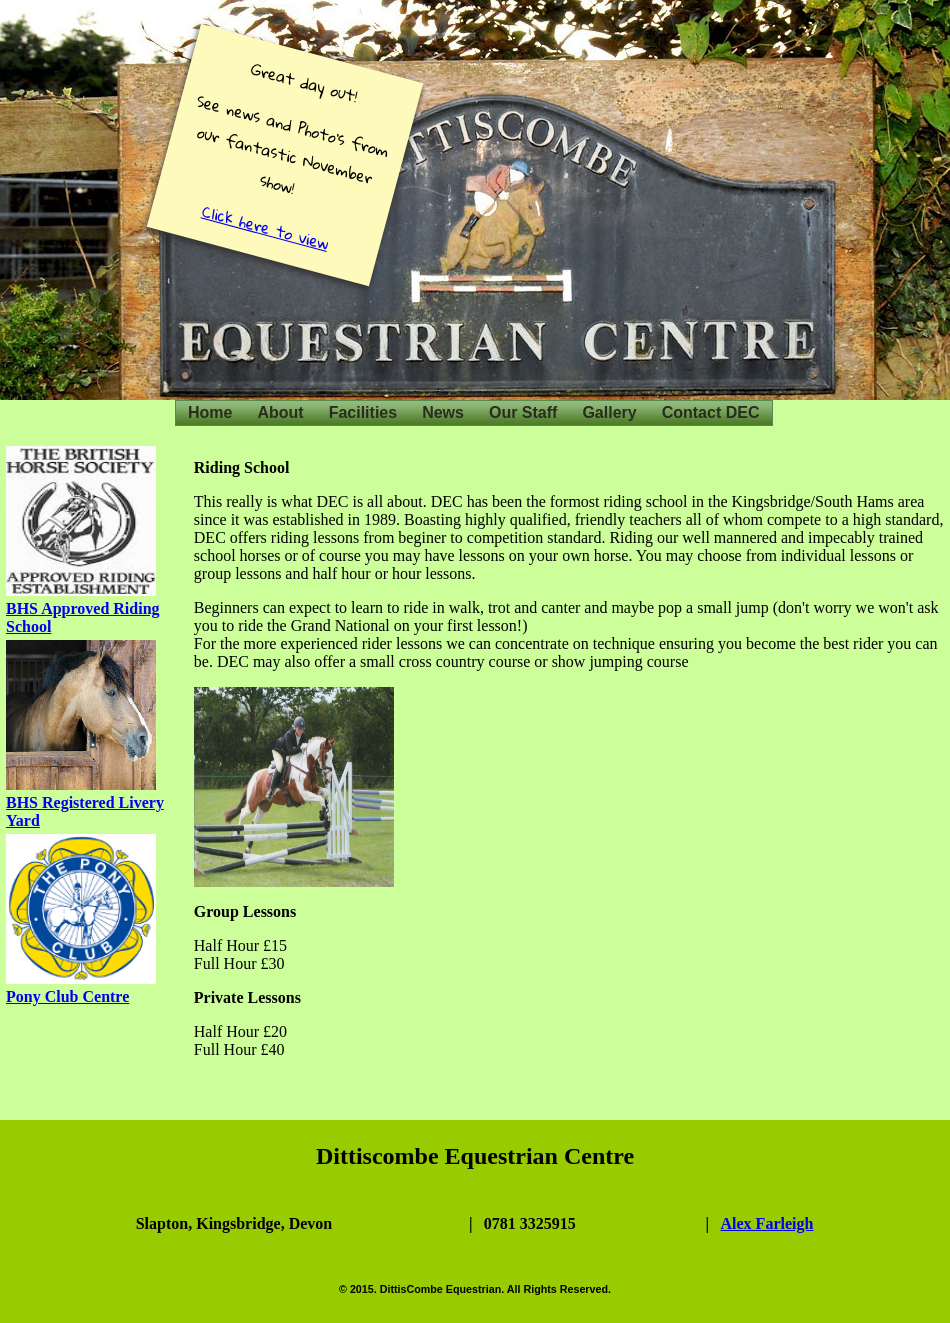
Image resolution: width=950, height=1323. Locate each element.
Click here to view (266, 227)
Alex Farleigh (767, 1223)
